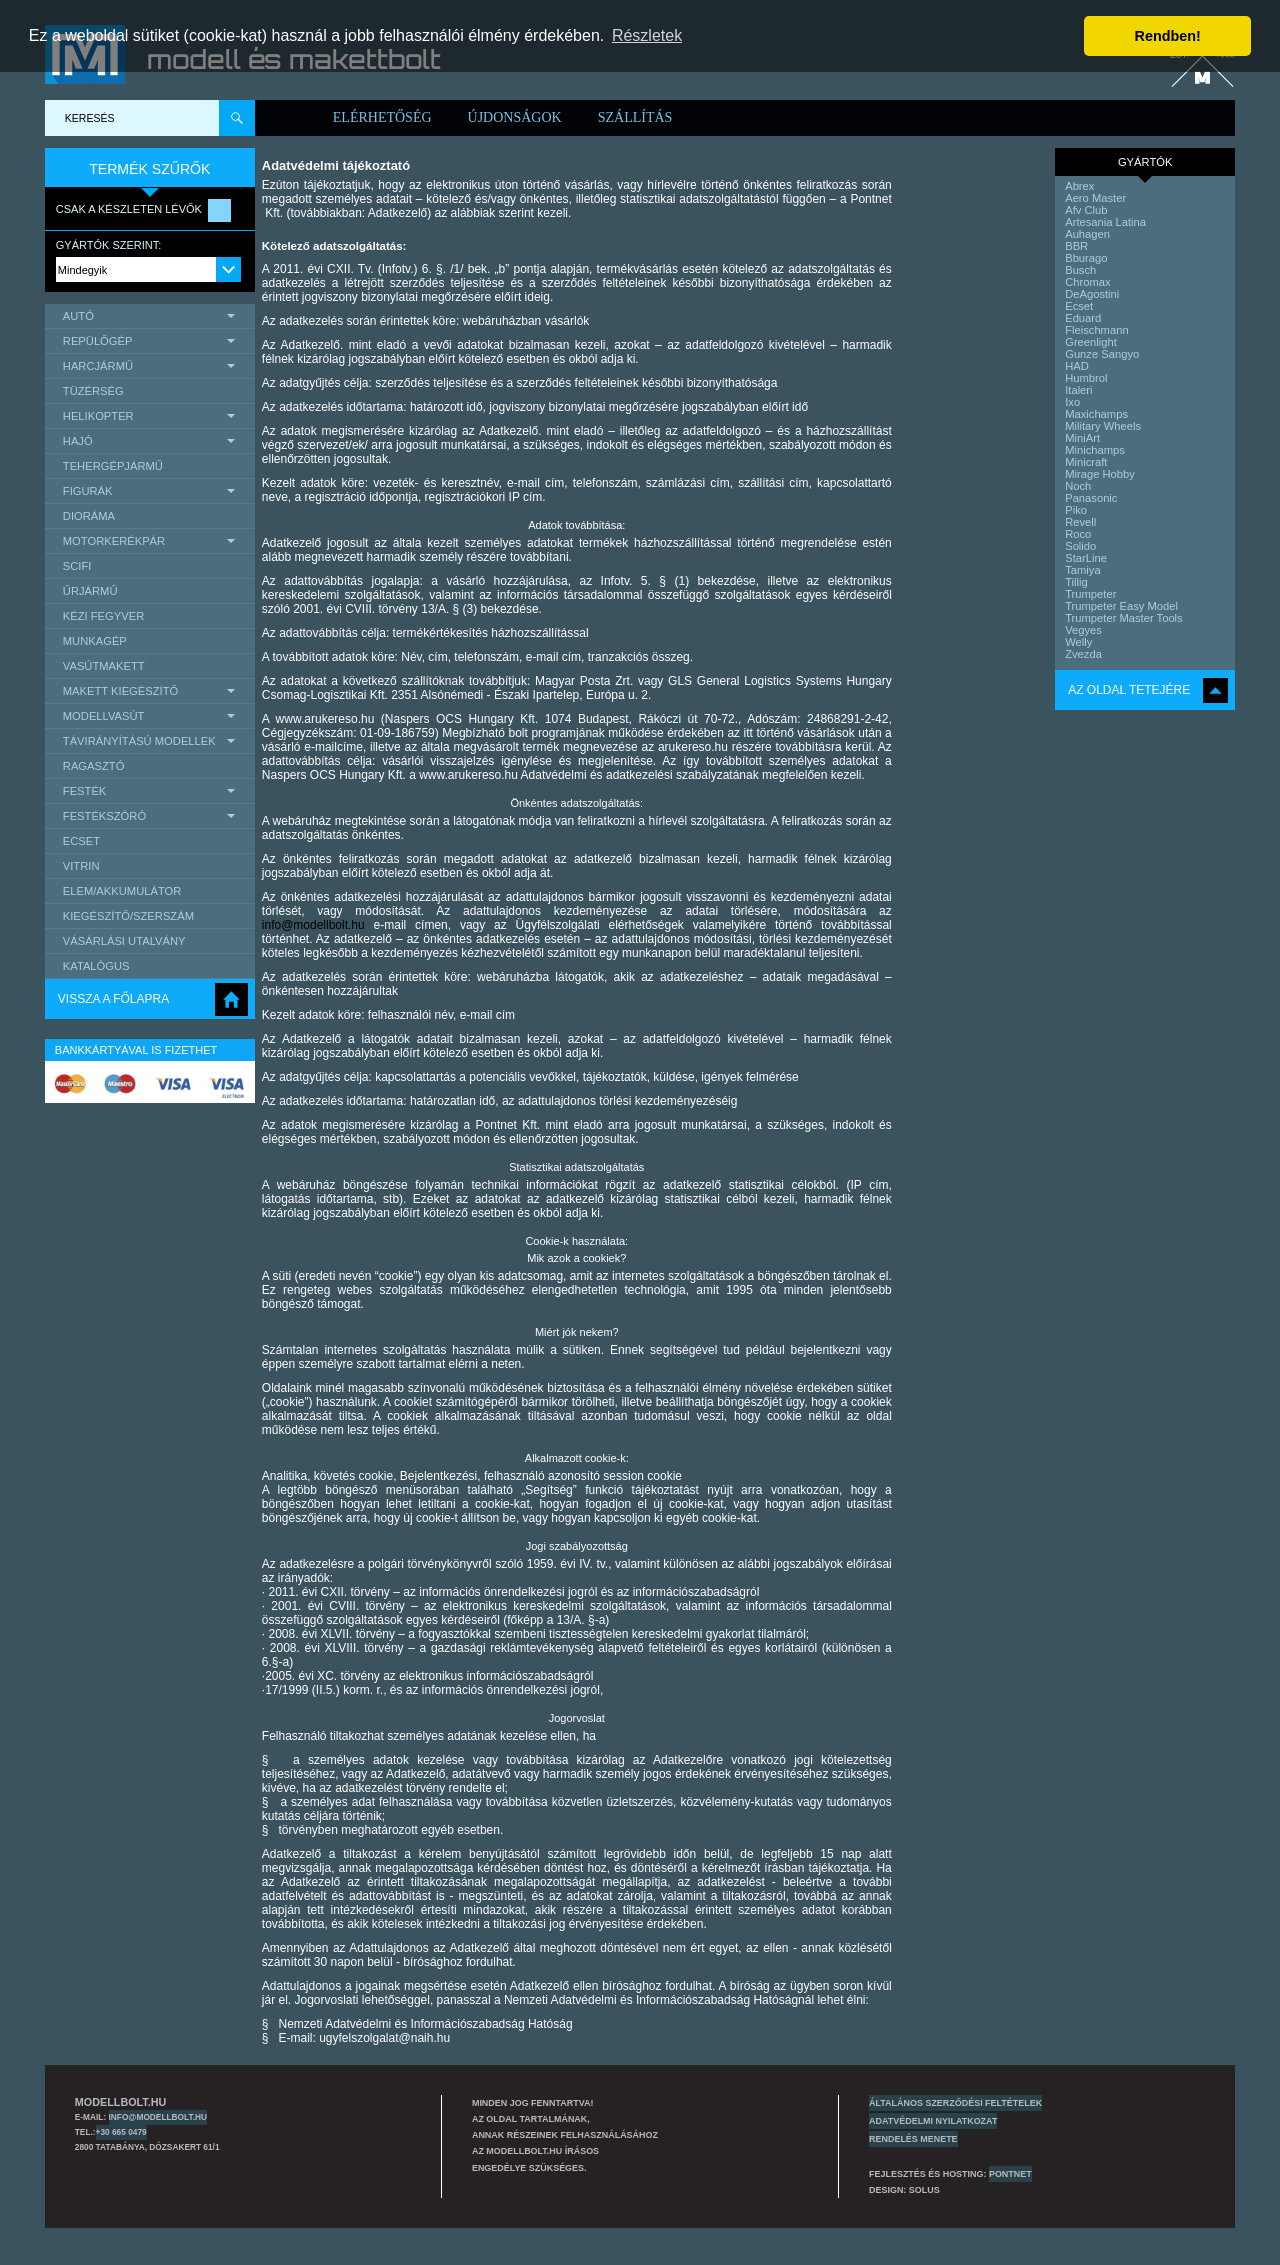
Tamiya (1082, 570)
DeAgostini (1092, 294)
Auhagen (1087, 234)
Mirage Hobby (1100, 474)
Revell (1080, 522)
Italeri (1078, 390)
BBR (1076, 246)
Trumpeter (1090, 594)
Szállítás (635, 117)
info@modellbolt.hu (313, 925)
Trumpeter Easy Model (1121, 606)
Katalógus (96, 966)
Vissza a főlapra (113, 999)
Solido (1080, 546)
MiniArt (1082, 438)
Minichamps (1095, 450)
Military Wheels (1103, 426)
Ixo (1072, 402)
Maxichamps (1096, 414)
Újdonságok (515, 117)
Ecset (81, 841)
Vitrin (81, 866)
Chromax (1087, 282)
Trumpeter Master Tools (1124, 618)
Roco (1078, 534)
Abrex (1079, 186)
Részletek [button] (647, 35)
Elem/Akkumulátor (122, 891)
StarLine (1086, 558)
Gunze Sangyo (1102, 354)
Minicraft (1086, 462)
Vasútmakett (104, 666)
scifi (77, 566)
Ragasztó (94, 766)
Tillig (1076, 582)
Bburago (1086, 258)
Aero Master (1095, 198)
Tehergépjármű (113, 466)
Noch (1078, 486)
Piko (1076, 510)
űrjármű (90, 591)
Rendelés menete (913, 2139)
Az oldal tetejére (1129, 690)
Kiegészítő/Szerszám (128, 916)
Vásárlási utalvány (124, 941)
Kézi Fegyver (103, 616)
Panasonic (1091, 498)
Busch (1080, 270)
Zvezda (1083, 654)
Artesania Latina (1105, 222)
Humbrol (1086, 378)
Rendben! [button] (1168, 36)
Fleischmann (1096, 330)
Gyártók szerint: (109, 245)
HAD (1077, 366)
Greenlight (1091, 342)
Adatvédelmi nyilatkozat (933, 2121)
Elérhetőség (382, 117)
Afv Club (1086, 210)
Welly (1078, 642)
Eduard (1083, 318)
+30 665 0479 (121, 2132)
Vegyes (1083, 630)
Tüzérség (93, 391)
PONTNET (1010, 2174)
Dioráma (89, 516)
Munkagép (95, 641)
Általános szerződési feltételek (955, 2103)
